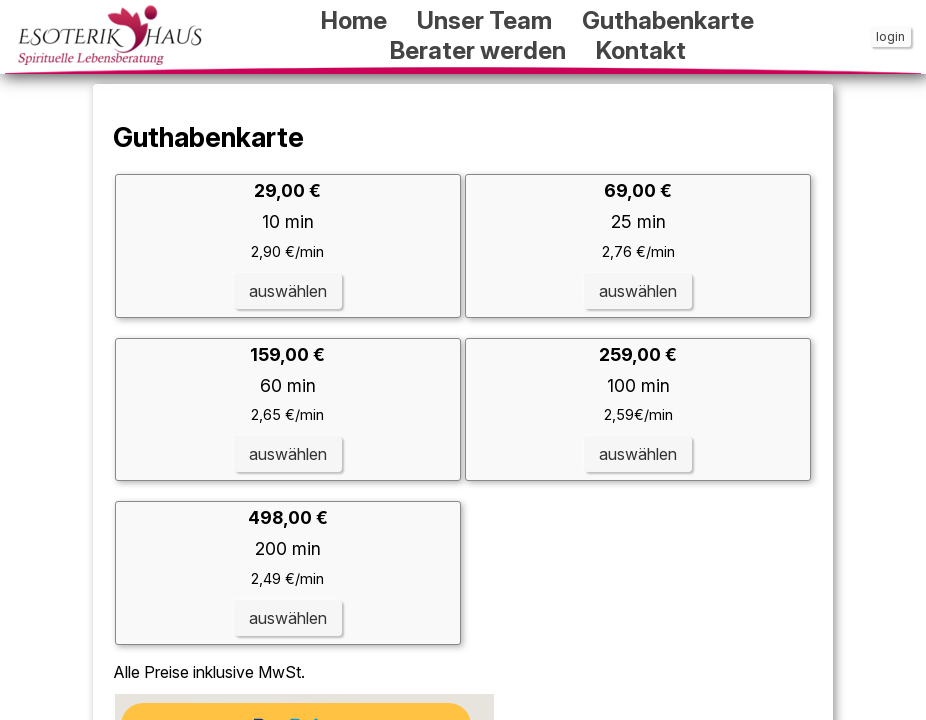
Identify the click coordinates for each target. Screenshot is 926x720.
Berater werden (478, 51)
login (890, 36)
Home (354, 21)
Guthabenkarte (668, 21)
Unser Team (484, 21)
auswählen (288, 291)
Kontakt (641, 51)
